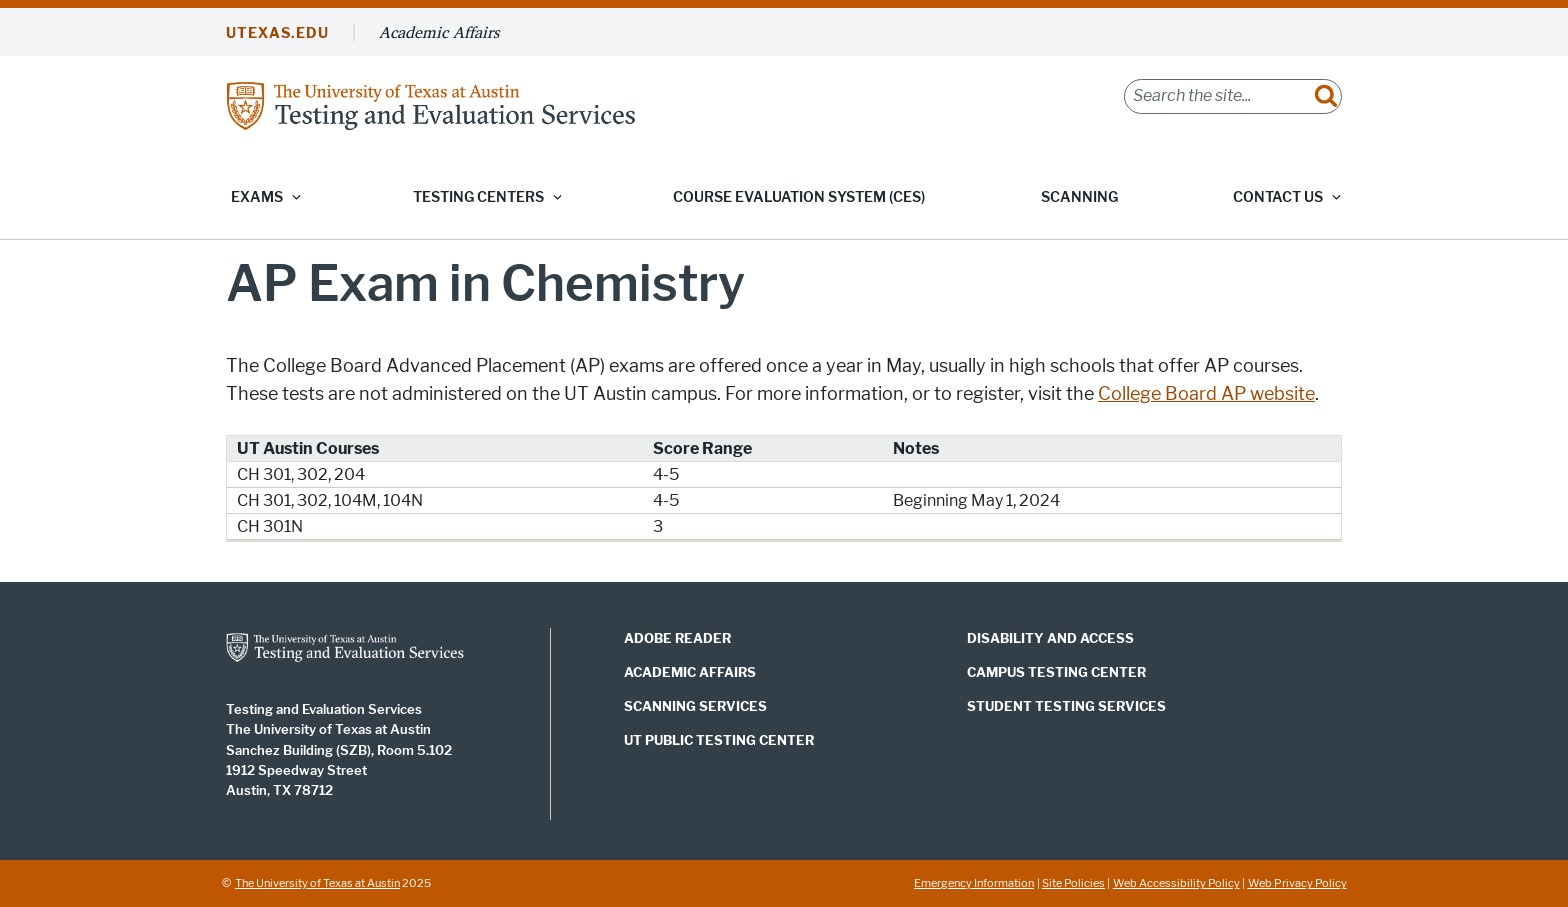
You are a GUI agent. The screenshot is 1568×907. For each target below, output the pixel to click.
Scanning (1079, 197)
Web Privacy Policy (1297, 883)
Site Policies (1073, 883)
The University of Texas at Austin (317, 883)
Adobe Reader (677, 638)
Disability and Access (1050, 638)
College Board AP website (1206, 394)
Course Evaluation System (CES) (799, 197)
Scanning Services (695, 706)
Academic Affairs (439, 32)
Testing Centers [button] (478, 197)
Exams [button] (257, 197)
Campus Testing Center (1056, 672)
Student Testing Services (1066, 706)
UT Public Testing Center (719, 740)
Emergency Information (974, 883)
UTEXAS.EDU (277, 33)
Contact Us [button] (1278, 197)
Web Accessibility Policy (1176, 883)
